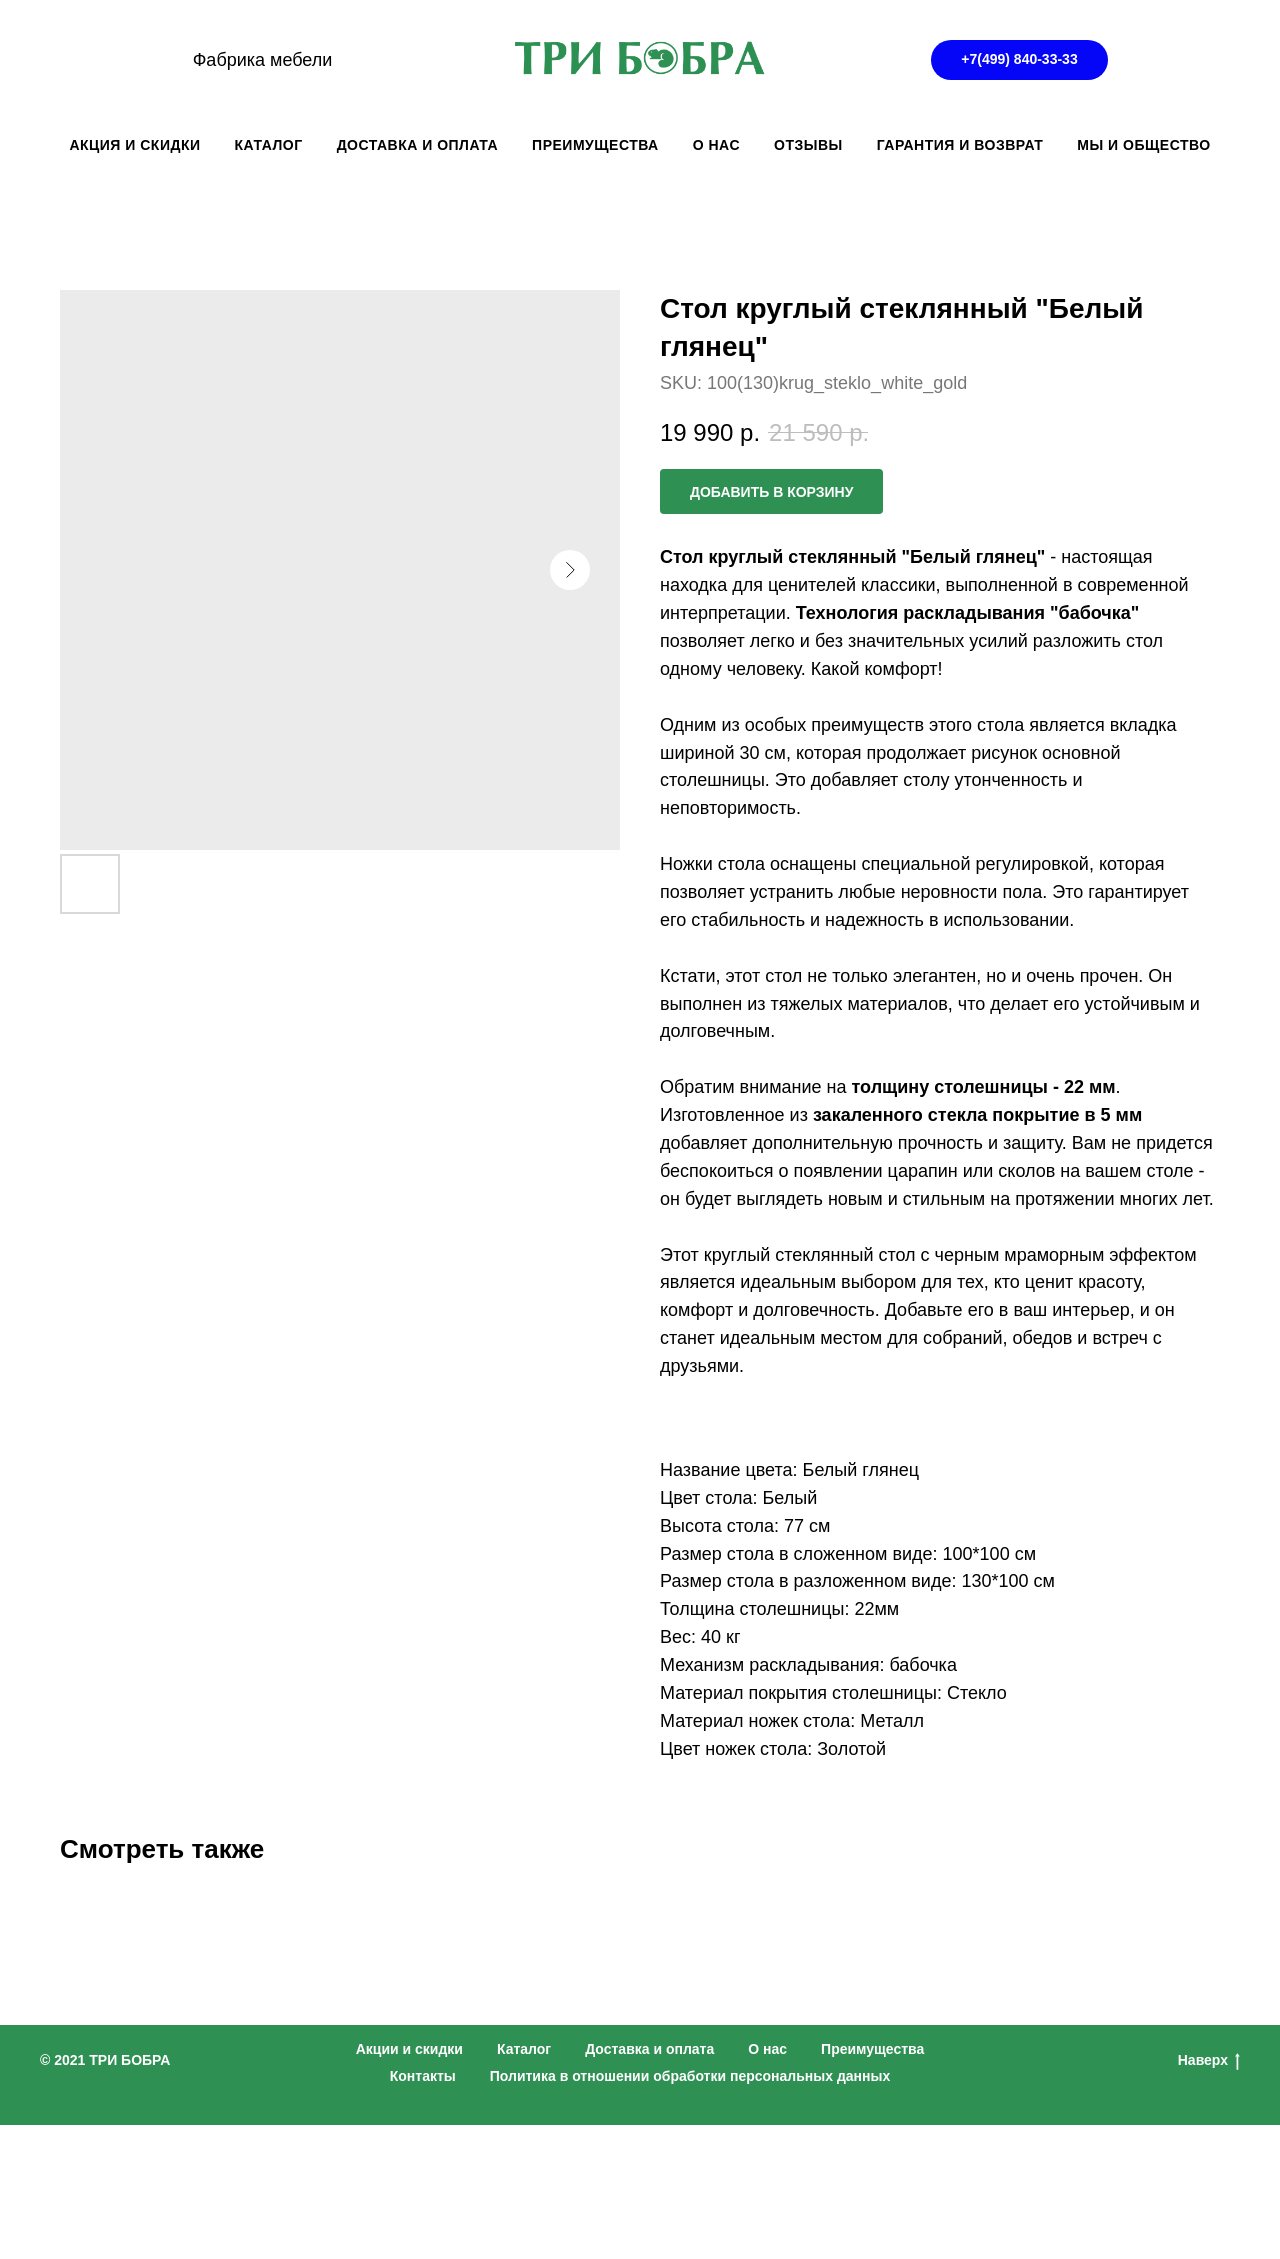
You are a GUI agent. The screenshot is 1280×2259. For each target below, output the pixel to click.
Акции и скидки (409, 2049)
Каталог (524, 2049)
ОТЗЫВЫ (808, 145)
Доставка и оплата (649, 2049)
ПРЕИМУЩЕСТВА (595, 145)
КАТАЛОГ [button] (269, 145)
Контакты (423, 2076)
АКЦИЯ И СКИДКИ (134, 145)
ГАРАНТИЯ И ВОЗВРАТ (960, 145)
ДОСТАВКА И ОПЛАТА (417, 145)
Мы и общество (1143, 145)
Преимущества (872, 2049)
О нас (767, 2049)
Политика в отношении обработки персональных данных (690, 2076)
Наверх (1209, 2061)
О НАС (716, 145)
